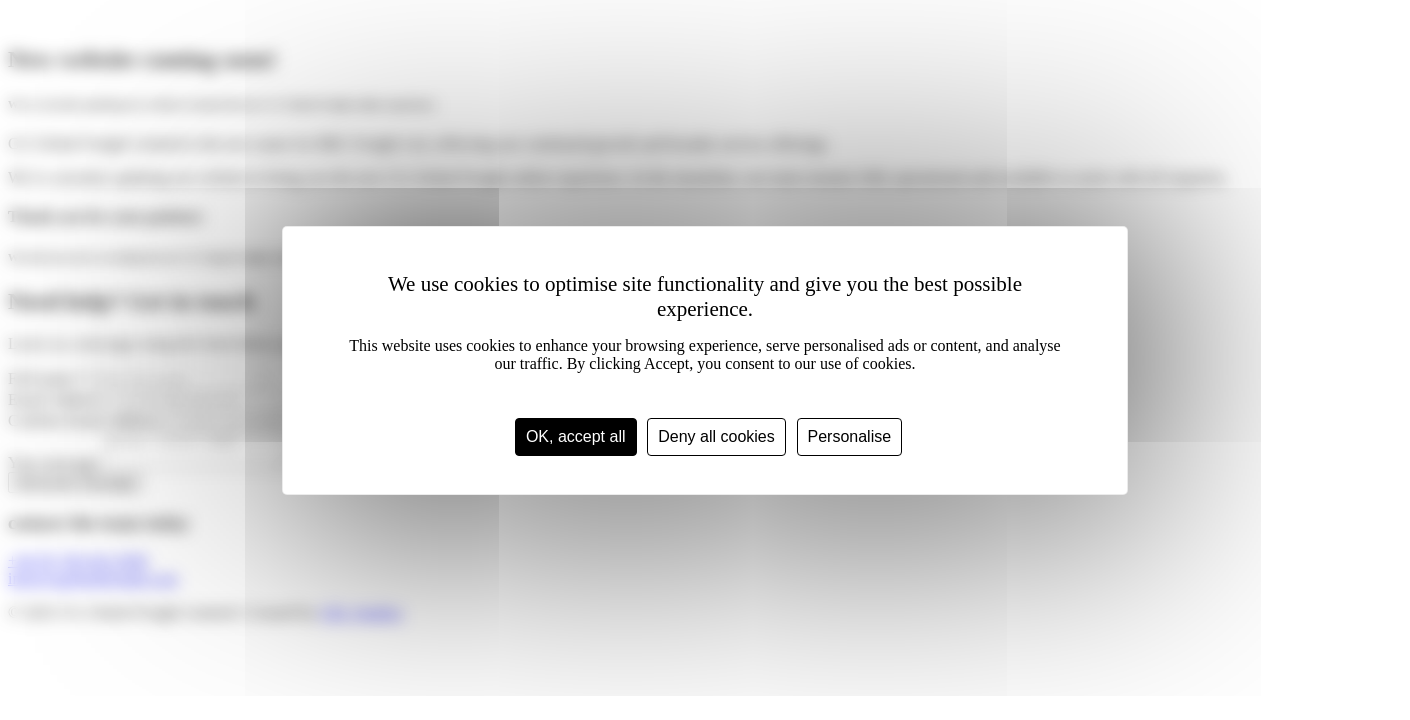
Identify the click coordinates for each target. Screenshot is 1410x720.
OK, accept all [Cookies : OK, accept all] (576, 436)
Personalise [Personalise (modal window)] (850, 436)
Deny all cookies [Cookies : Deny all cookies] (716, 436)
